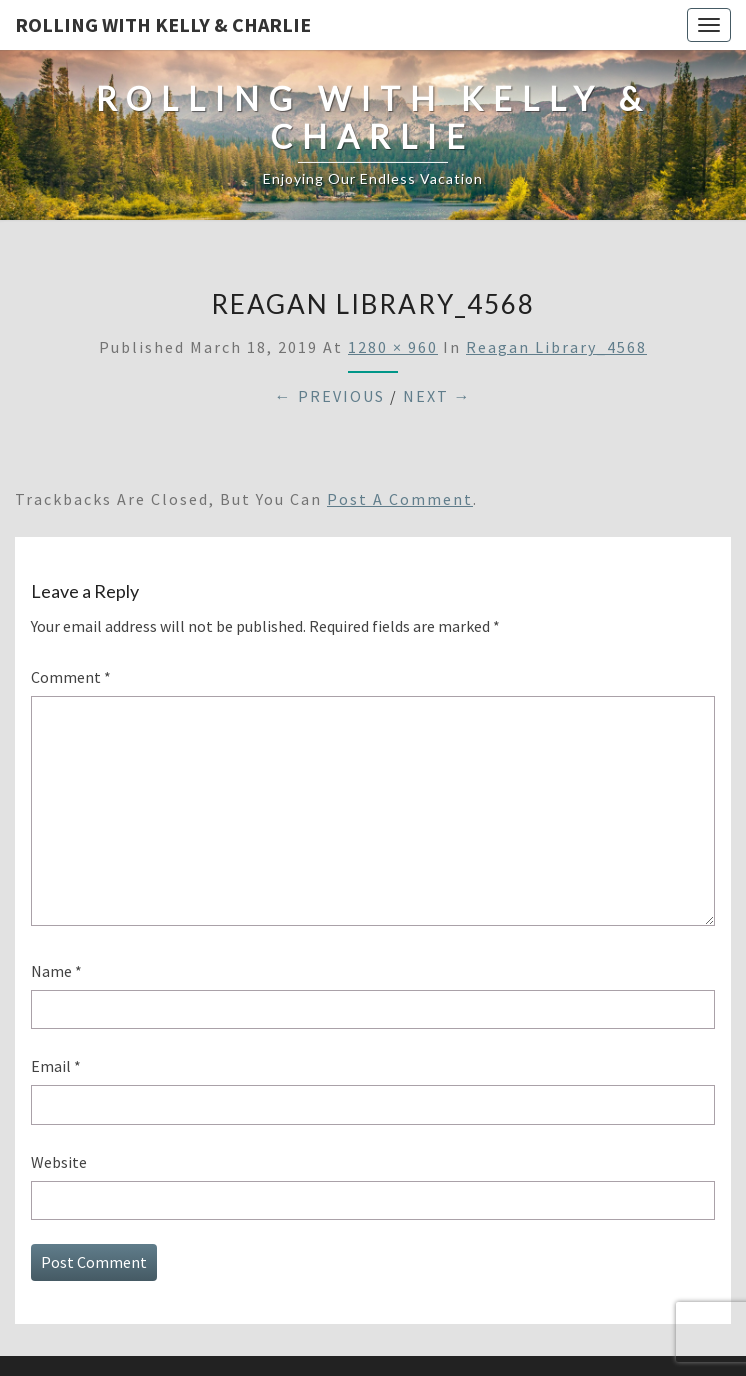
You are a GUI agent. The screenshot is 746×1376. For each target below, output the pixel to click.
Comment (71, 677)
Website (59, 1162)
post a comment (400, 499)
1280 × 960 (393, 347)
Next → (437, 396)
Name (56, 971)
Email (56, 1066)
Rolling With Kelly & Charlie (163, 24)
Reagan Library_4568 (556, 347)
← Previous (330, 396)
